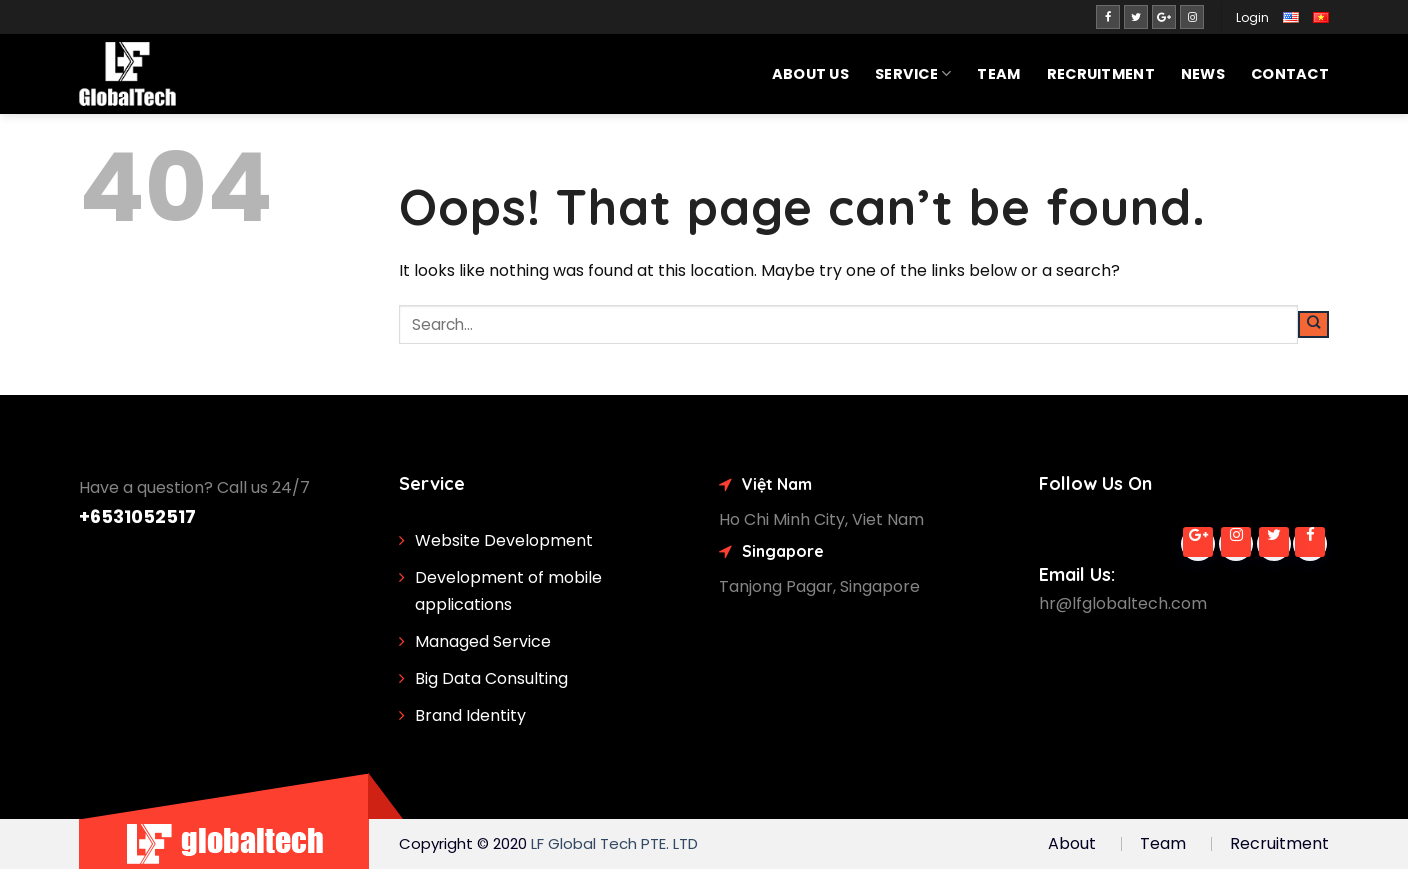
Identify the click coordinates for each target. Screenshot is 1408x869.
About (1072, 843)
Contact (1290, 74)
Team (998, 74)
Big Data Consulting (491, 678)
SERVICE (913, 74)
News (1203, 74)
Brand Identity (470, 715)
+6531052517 (137, 516)
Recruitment (1101, 74)
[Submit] (1313, 325)
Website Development (504, 540)
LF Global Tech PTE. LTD (614, 843)
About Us (810, 74)
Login (1252, 17)
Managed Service (483, 641)
